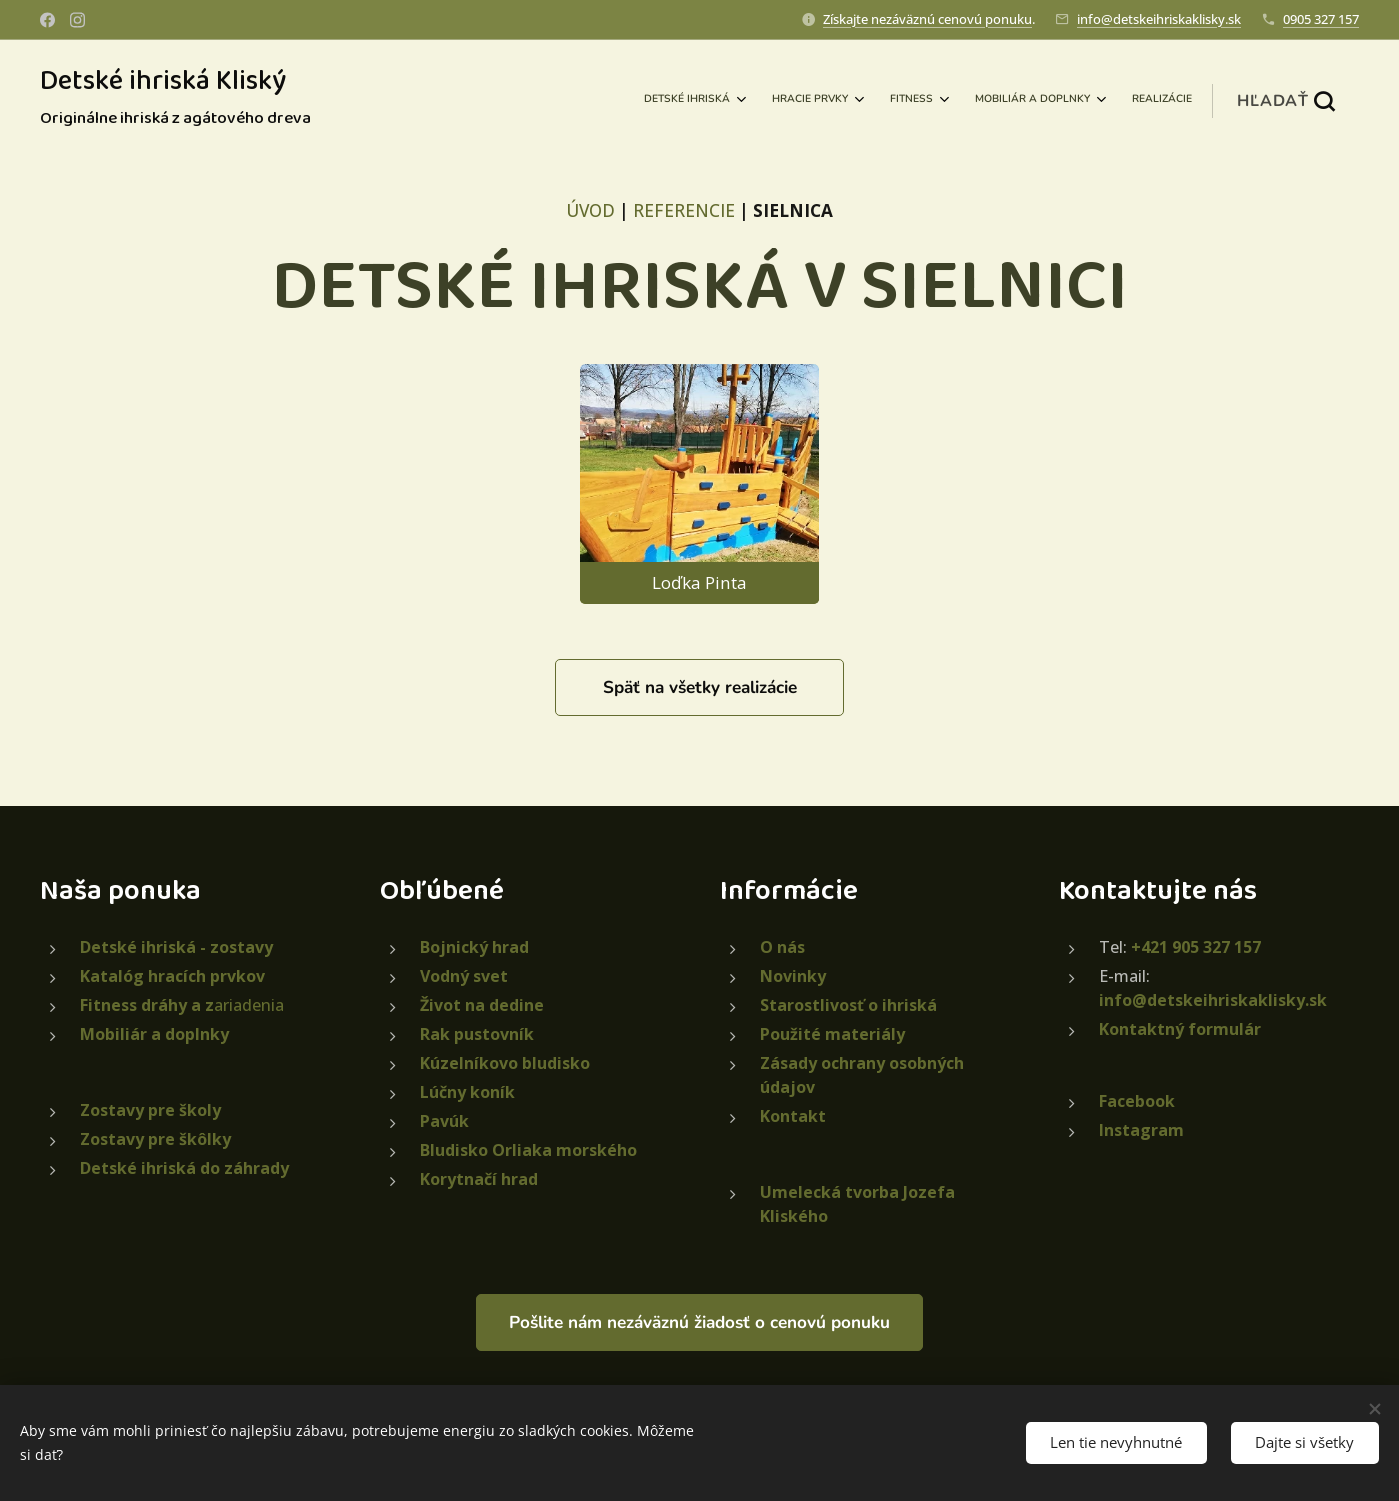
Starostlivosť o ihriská (848, 1005)
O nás (782, 947)
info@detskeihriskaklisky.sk (1159, 19)
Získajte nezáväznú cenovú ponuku (927, 19)
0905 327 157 (1321, 19)
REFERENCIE (684, 210)
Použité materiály (832, 1034)
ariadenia (182, 1005)
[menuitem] (1034, 101)
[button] (1285, 101)
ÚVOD (590, 210)
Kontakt (793, 1116)
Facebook (1137, 1101)
